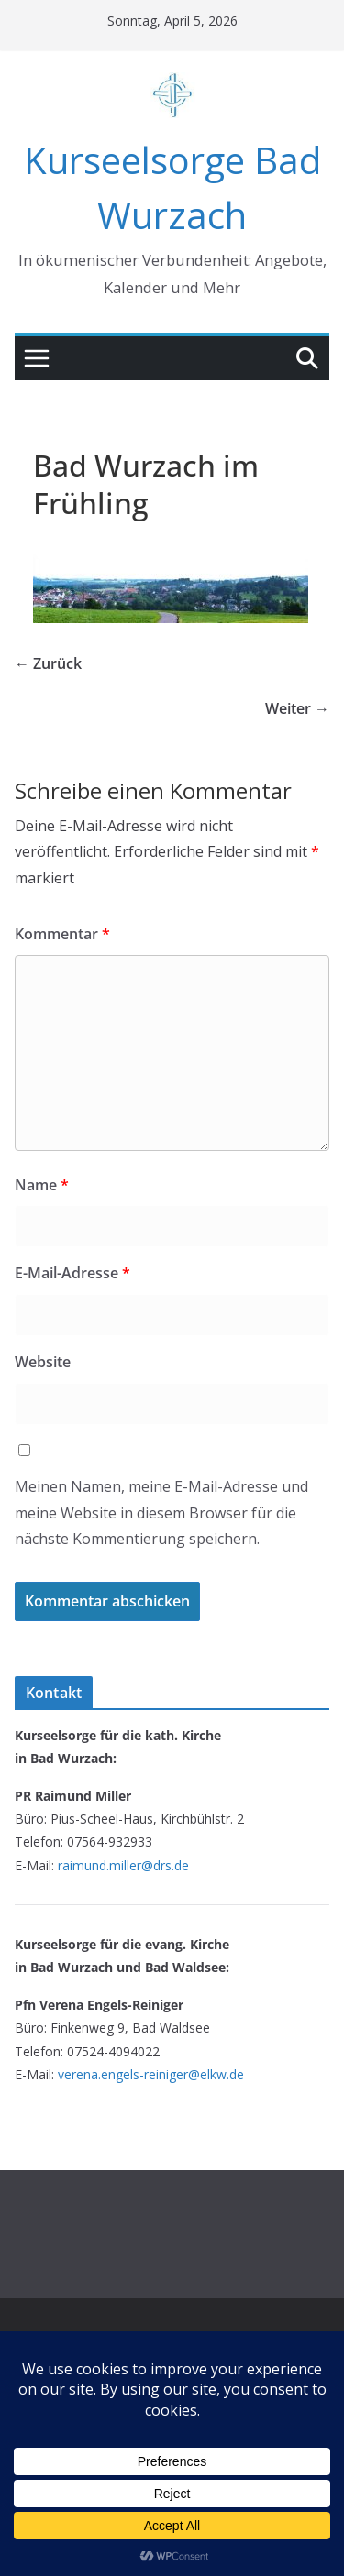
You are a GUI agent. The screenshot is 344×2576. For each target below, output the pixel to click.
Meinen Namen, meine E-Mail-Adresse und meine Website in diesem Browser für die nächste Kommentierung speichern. (161, 1513)
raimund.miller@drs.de (123, 1865)
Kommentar (62, 934)
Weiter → (297, 708)
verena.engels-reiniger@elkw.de (151, 2074)
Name (42, 1185)
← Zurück (48, 663)
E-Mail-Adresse (72, 1273)
